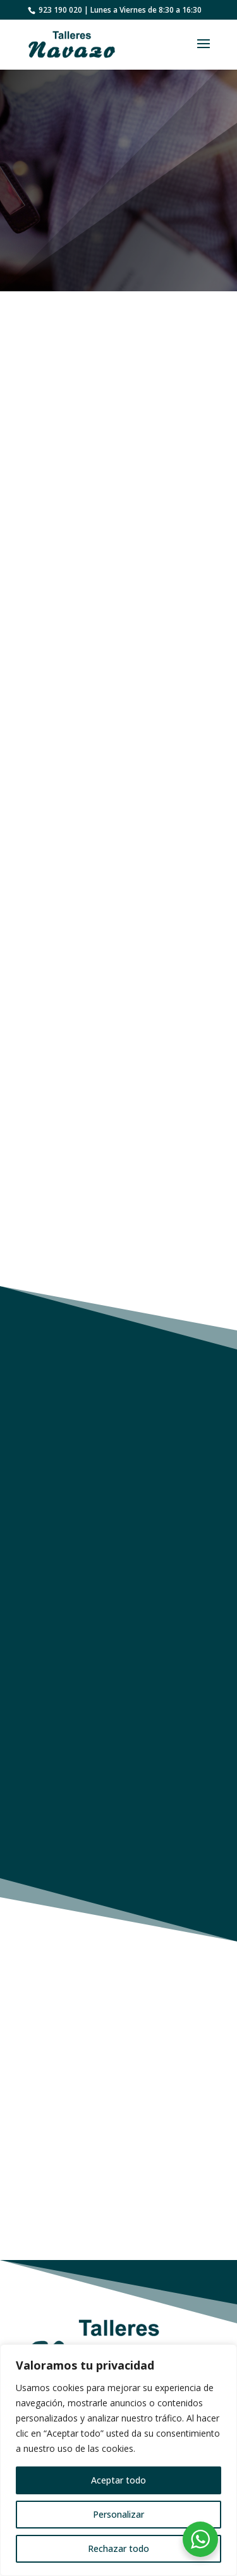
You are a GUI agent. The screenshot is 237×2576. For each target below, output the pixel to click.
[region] (118, 2460)
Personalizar (118, 2514)
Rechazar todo (118, 2548)
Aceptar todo (118, 2480)
